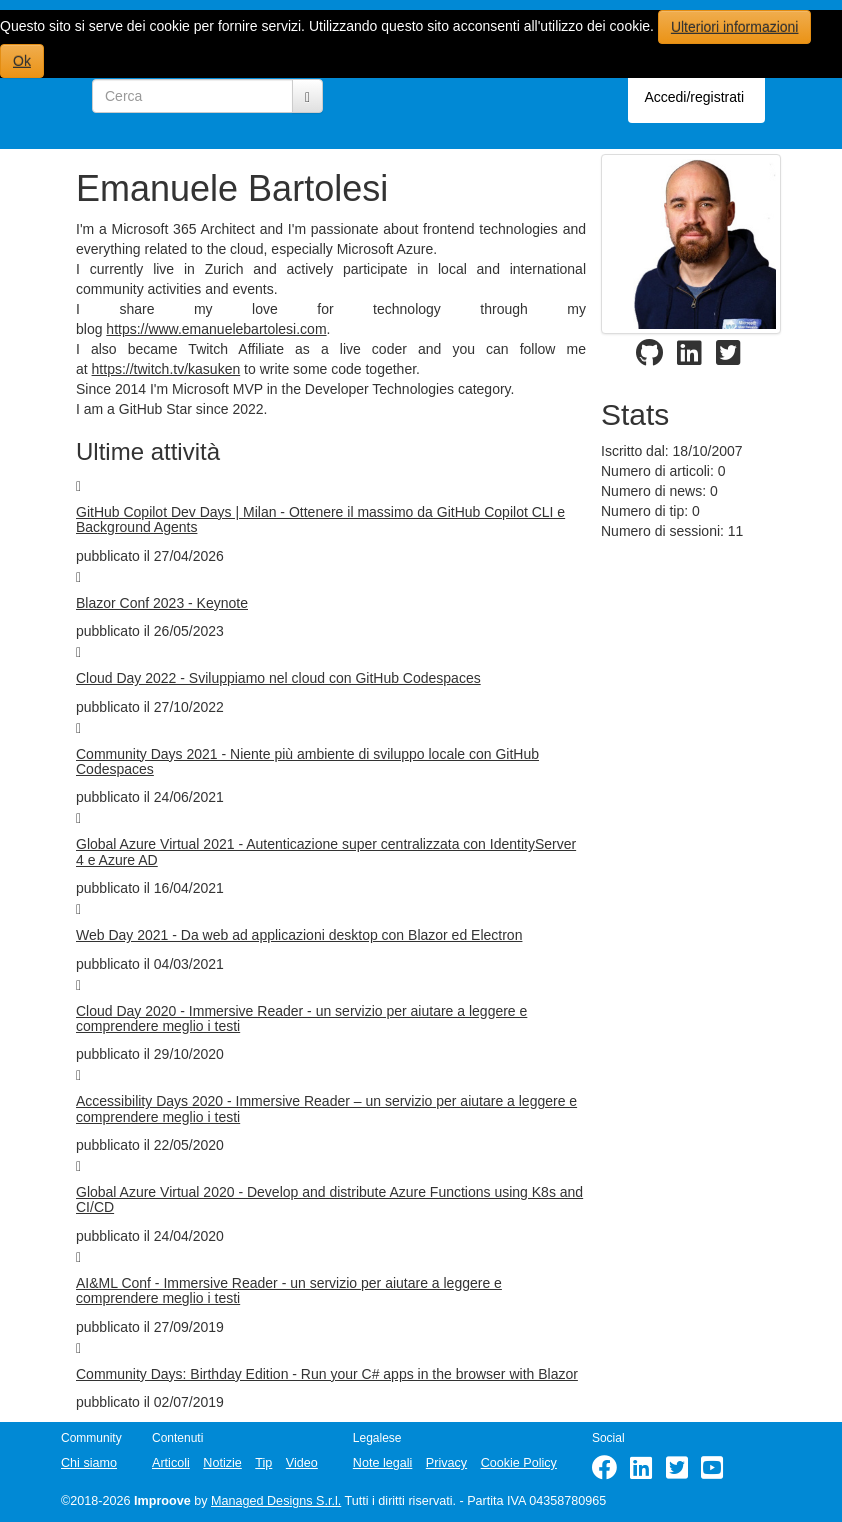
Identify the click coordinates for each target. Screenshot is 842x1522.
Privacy (446, 1463)
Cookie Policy (519, 1463)
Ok (22, 61)
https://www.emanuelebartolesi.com (216, 329)
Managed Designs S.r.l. (276, 1501)
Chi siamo (89, 1463)
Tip (263, 1463)
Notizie (222, 1463)
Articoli (171, 1463)
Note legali (383, 1463)
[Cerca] (307, 96)
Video (302, 1463)
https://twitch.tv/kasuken (166, 369)
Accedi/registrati (694, 97)
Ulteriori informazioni (735, 27)
